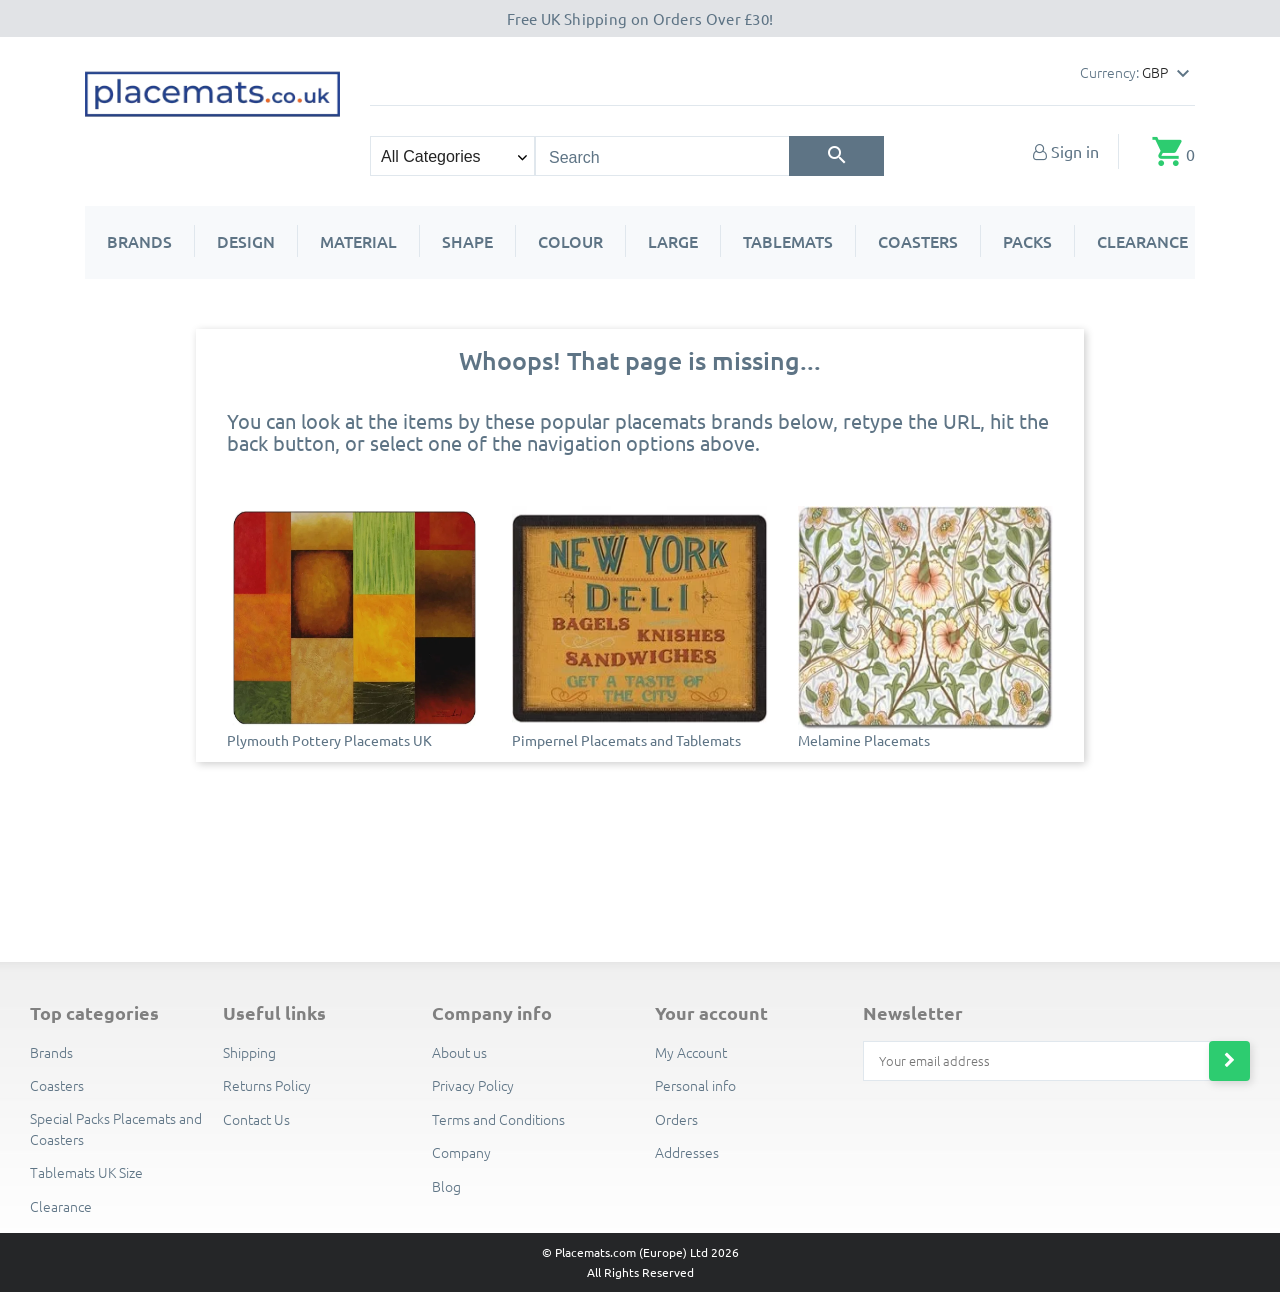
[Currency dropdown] (1168, 74)
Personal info (695, 1085)
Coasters (918, 241)
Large (673, 241)
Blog (446, 1186)
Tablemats (788, 241)
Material (358, 241)
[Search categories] (452, 156)
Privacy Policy (473, 1085)
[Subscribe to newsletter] (1229, 1061)
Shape (467, 241)
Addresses (687, 1152)
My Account (691, 1052)
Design (246, 241)
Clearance (1142, 241)
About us (459, 1052)
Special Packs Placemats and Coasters (116, 1128)
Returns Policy (267, 1085)
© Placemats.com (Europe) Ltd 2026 (640, 1252)
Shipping (249, 1052)
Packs (1027, 241)
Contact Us (256, 1119)
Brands (139, 241)
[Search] (836, 156)
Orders (676, 1119)
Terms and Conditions (498, 1119)
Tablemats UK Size (86, 1172)
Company (461, 1152)
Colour (570, 241)
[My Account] (1066, 151)
